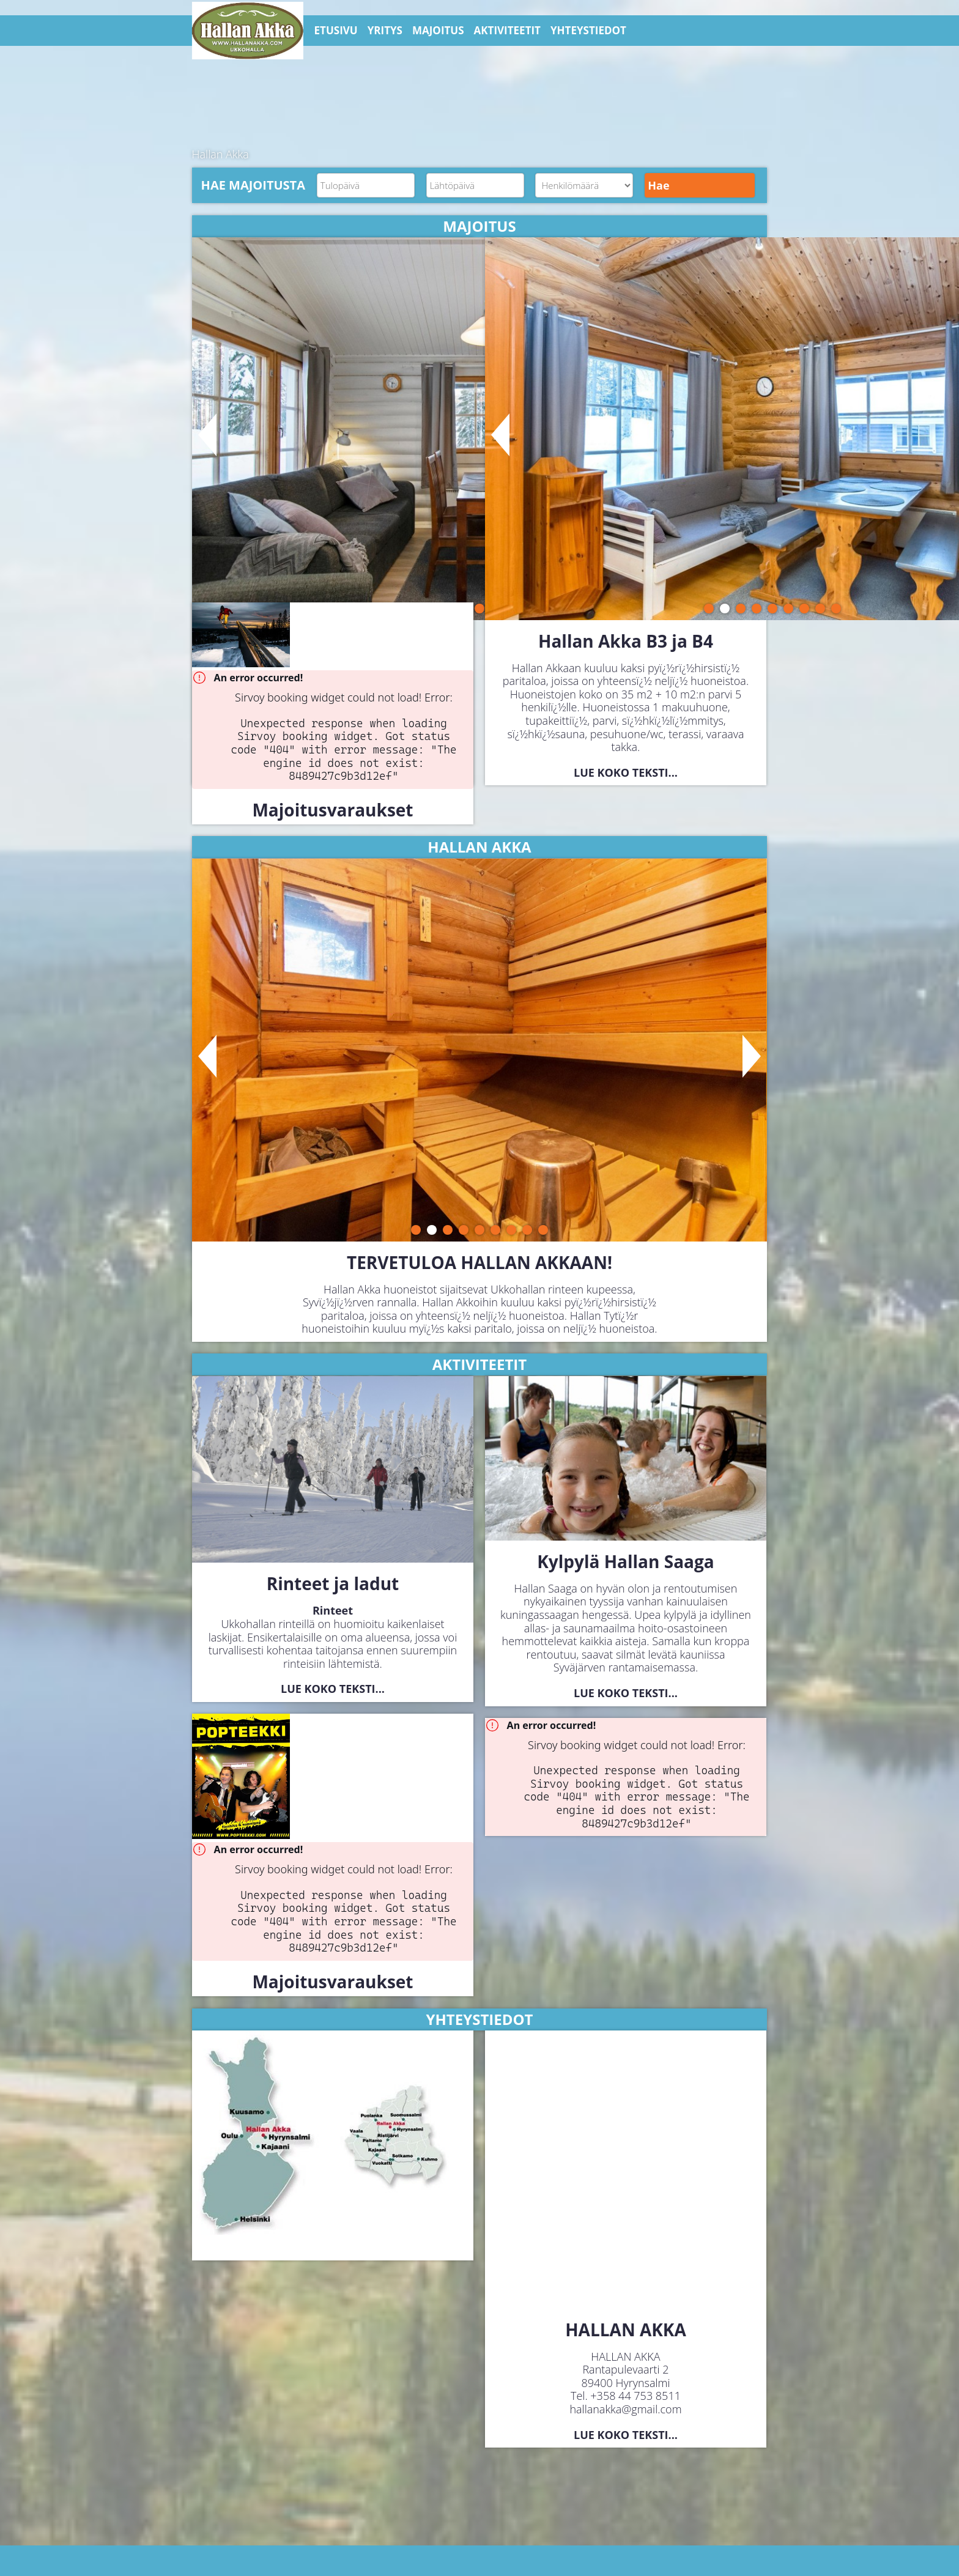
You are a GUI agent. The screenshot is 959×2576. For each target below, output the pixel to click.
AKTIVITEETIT (507, 30)
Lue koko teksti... (626, 772)
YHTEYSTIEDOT (588, 30)
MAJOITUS (438, 30)
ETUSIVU (336, 30)
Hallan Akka (220, 154)
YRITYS (385, 30)
